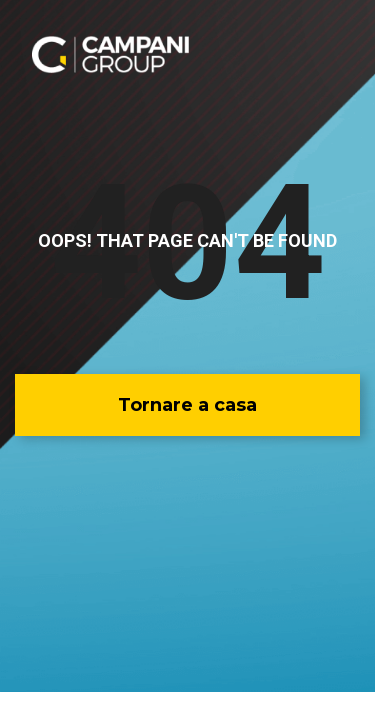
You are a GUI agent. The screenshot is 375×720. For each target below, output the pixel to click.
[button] (187, 405)
